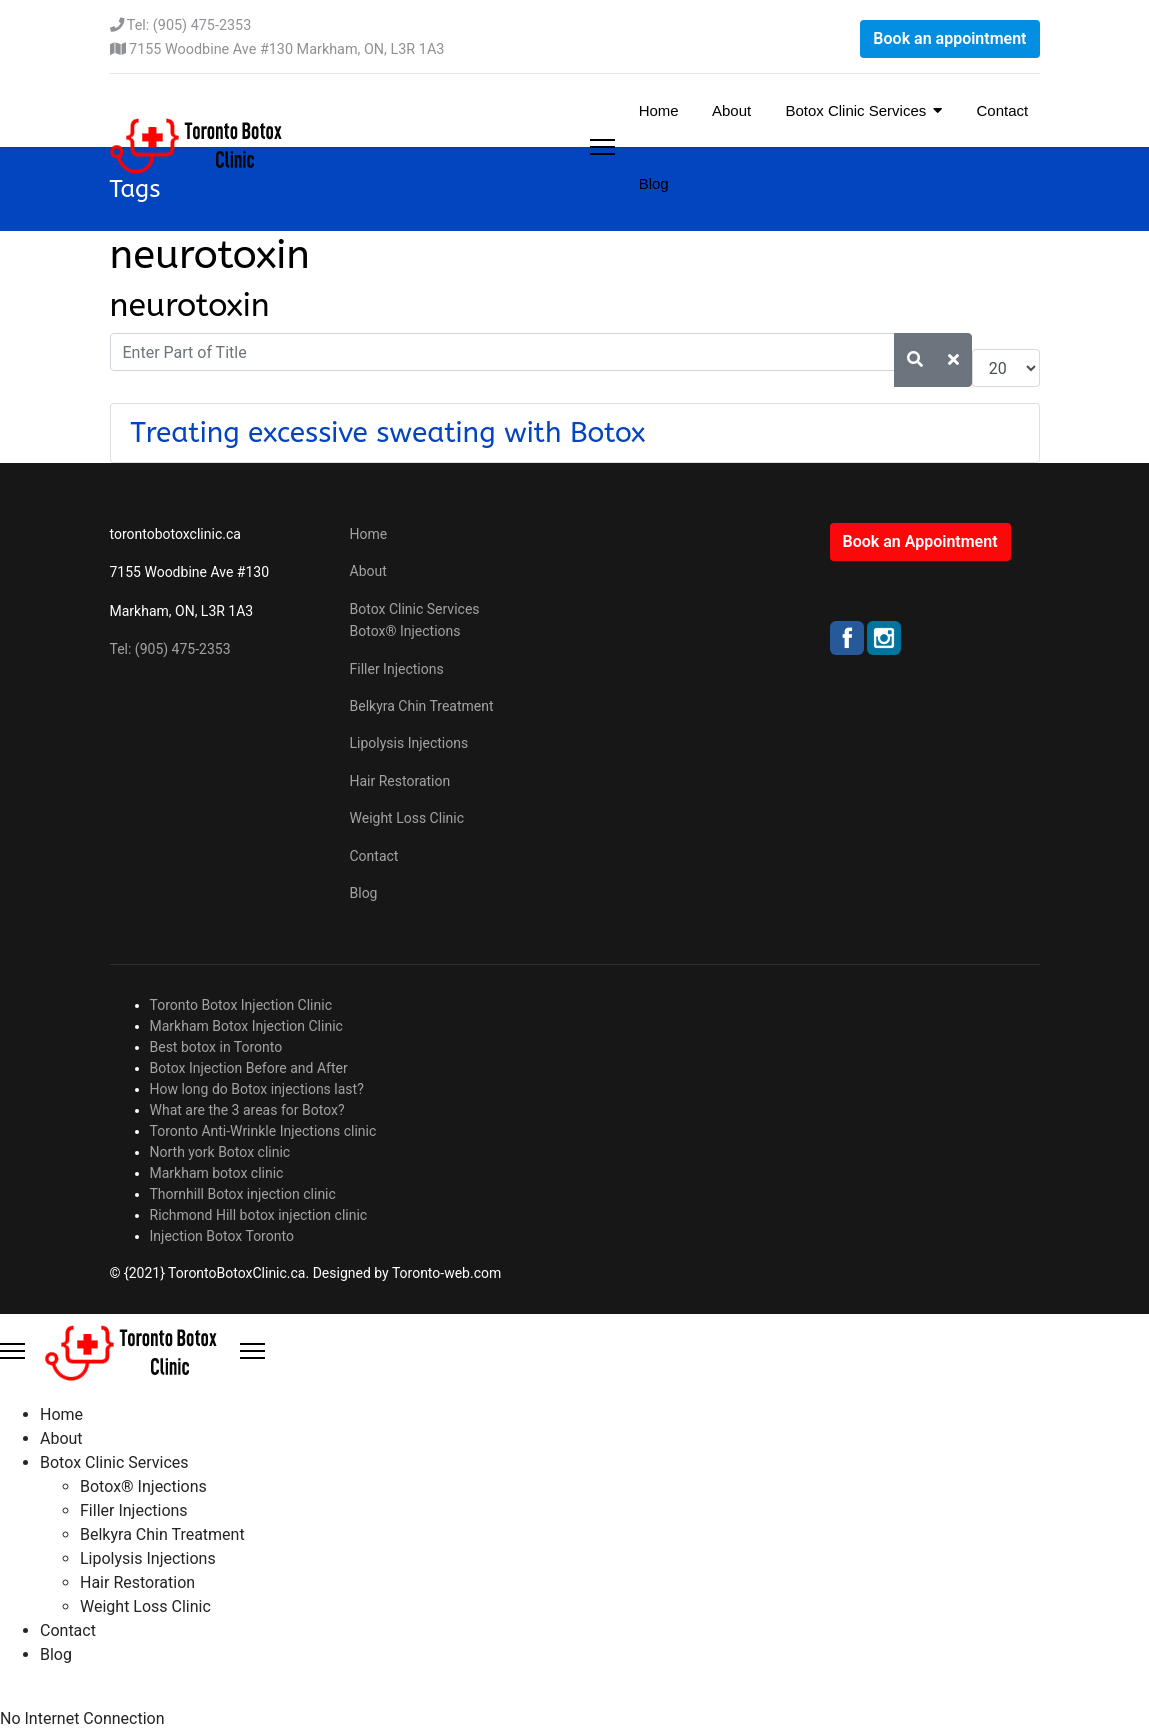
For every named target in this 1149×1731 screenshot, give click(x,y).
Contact (1000, 110)
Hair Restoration (400, 781)
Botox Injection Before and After (249, 1068)
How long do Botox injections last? (257, 1089)
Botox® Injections (405, 631)
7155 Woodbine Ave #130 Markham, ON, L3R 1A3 (286, 49)
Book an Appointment (920, 541)
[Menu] (602, 147)
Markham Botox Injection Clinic (246, 1026)
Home (657, 110)
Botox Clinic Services (853, 110)
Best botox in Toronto (216, 1047)
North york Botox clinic (220, 1152)
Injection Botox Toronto (222, 1236)
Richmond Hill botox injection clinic (259, 1215)
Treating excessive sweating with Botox (388, 432)
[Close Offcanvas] (252, 1351)
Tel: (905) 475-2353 (189, 25)
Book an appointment (949, 38)
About (730, 110)
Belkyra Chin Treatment (422, 706)
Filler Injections (397, 669)
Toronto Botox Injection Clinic (241, 1005)
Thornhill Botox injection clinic (243, 1194)
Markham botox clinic (217, 1173)
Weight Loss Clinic (407, 818)
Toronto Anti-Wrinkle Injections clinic (263, 1131)
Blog (652, 183)
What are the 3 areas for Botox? (247, 1110)
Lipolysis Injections (409, 743)
